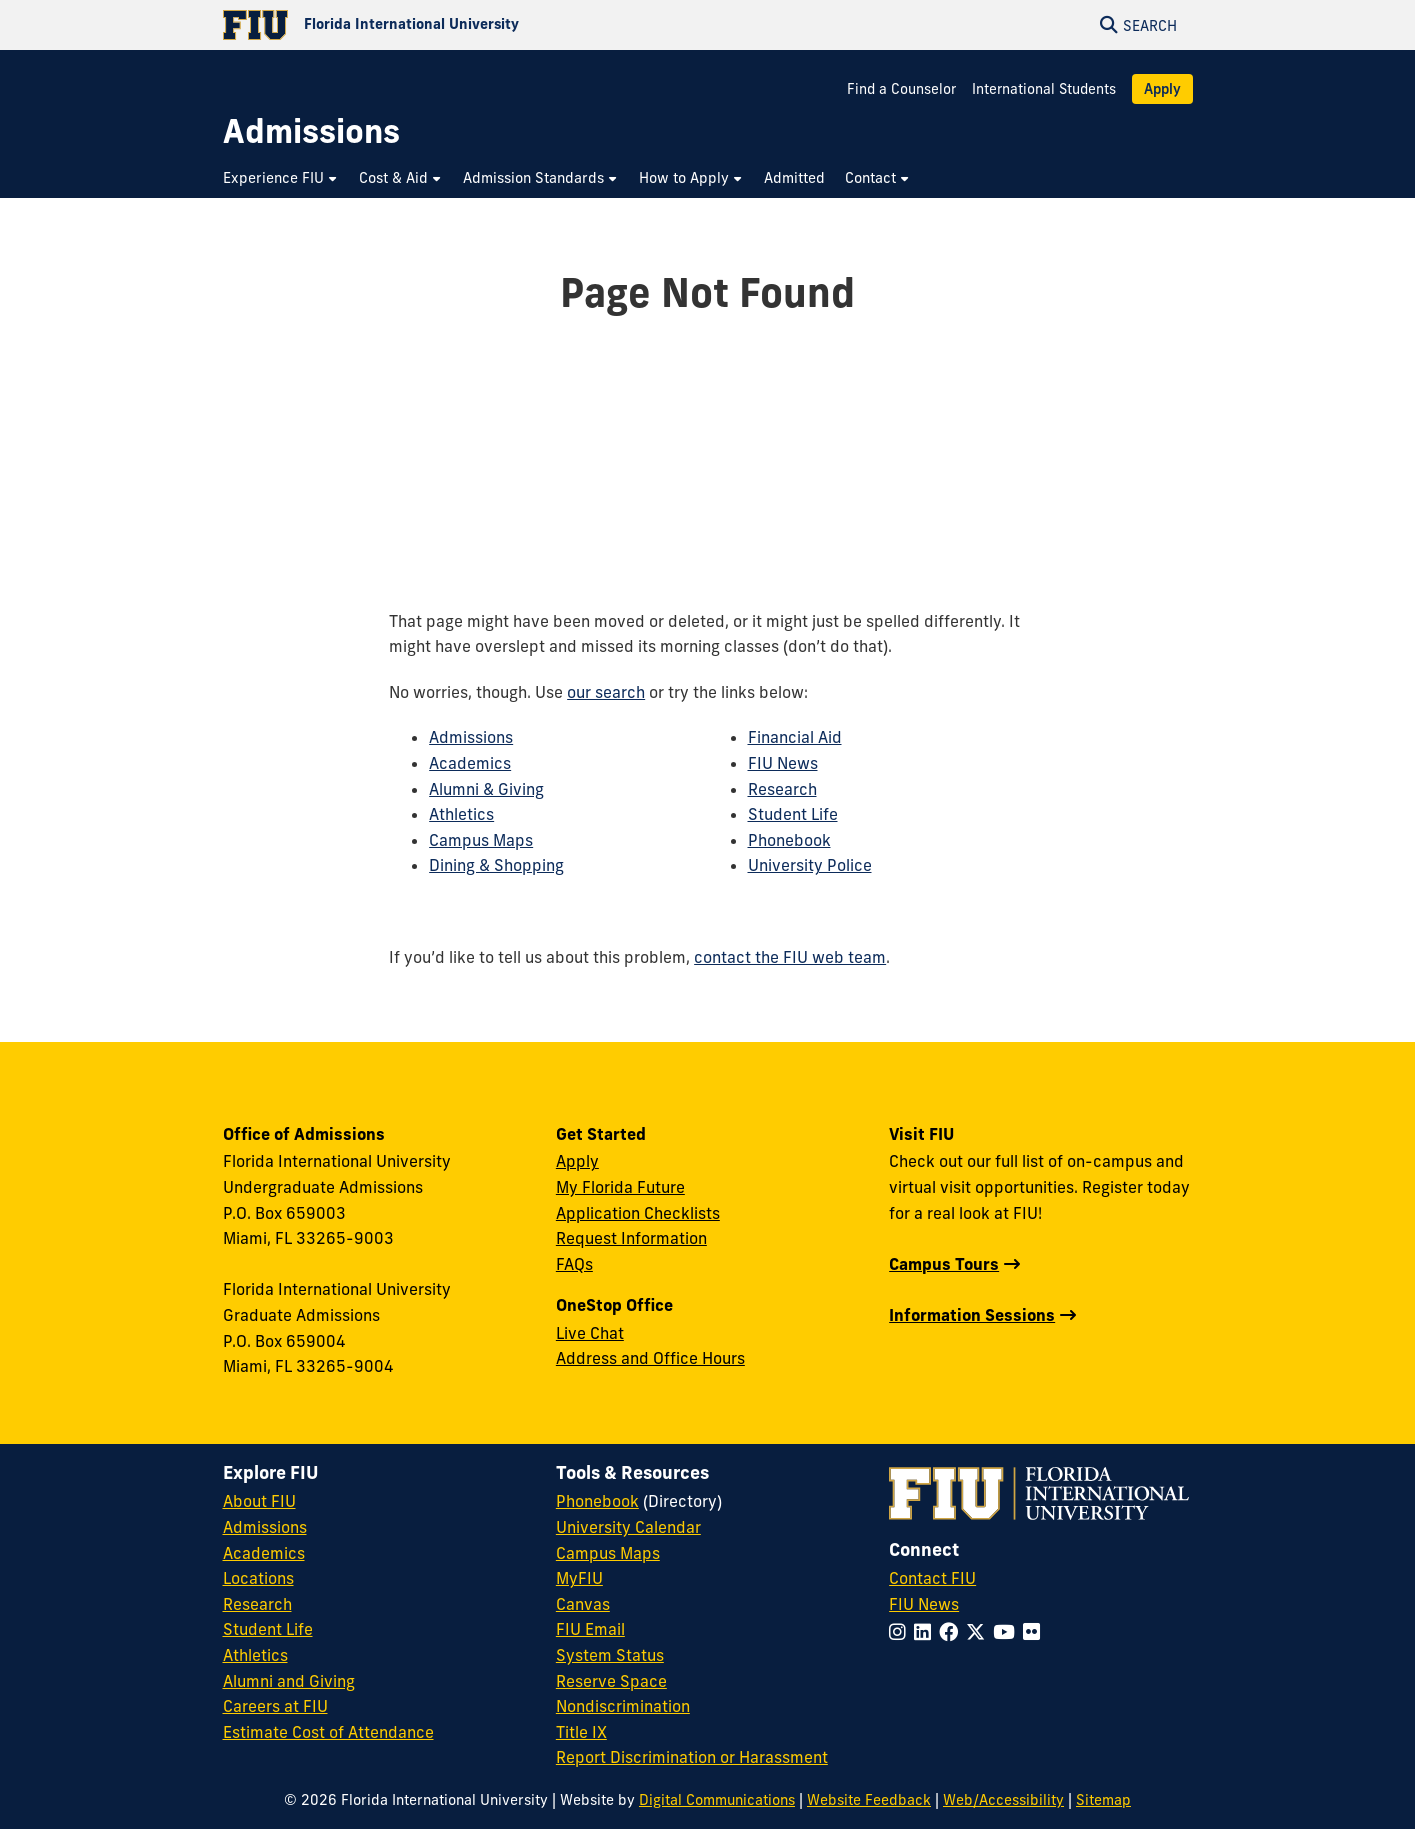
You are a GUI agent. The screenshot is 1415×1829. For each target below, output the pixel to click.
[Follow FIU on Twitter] (979, 1632)
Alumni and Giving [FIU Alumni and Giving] (289, 1681)
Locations (258, 1578)
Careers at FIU (275, 1706)
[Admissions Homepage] (311, 131)
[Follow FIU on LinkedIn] (926, 1632)
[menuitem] (281, 178)
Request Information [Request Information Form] (631, 1238)
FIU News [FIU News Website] (924, 1604)
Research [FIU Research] (257, 1604)
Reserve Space (611, 1681)
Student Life (793, 814)
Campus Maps (481, 840)
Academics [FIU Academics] (264, 1553)
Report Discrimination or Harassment (692, 1757)
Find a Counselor (901, 89)
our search (606, 692)
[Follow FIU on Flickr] (1035, 1632)
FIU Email (590, 1629)
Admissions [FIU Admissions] (265, 1527)
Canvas (583, 1604)
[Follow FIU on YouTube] (1008, 1632)
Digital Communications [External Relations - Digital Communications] (717, 1800)
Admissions (471, 737)
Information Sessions (972, 1315)
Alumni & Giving (486, 789)
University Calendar (628, 1527)
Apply (1162, 89)
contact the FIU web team (790, 957)
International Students (1044, 89)
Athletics (461, 814)
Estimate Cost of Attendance (328, 1732)
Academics (470, 763)
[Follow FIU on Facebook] (952, 1632)
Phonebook (789, 840)
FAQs (574, 1264)
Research (782, 789)
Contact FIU (932, 1578)
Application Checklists (638, 1213)
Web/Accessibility (1003, 1800)
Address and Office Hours (650, 1358)
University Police (810, 865)
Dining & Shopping (496, 865)
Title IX (581, 1732)
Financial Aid (795, 737)
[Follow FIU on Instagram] (901, 1632)
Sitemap (1103, 1800)
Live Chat (590, 1333)
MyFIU (579, 1578)
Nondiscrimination (623, 1706)
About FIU (259, 1501)
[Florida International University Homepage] (465, 25)
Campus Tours (944, 1264)
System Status (610, 1655)
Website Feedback (869, 1800)
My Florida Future (620, 1187)
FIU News (783, 763)
